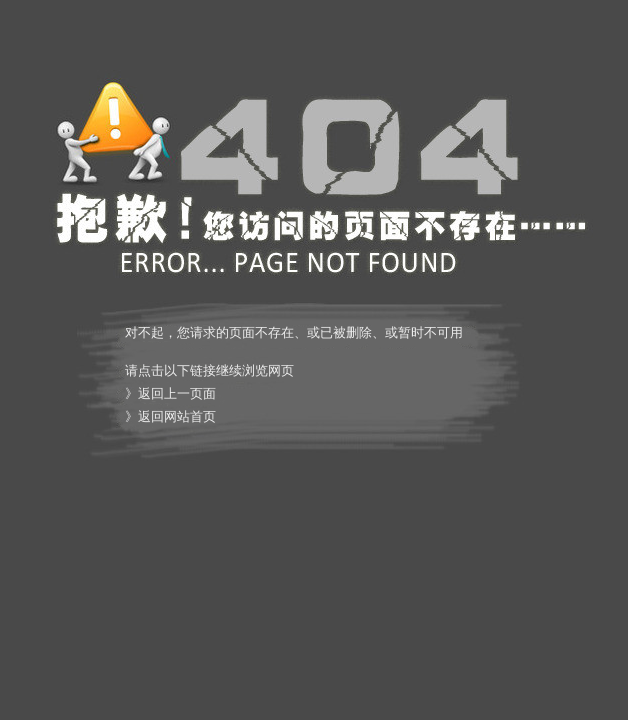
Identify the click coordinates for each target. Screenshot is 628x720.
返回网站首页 (177, 416)
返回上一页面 (177, 393)
